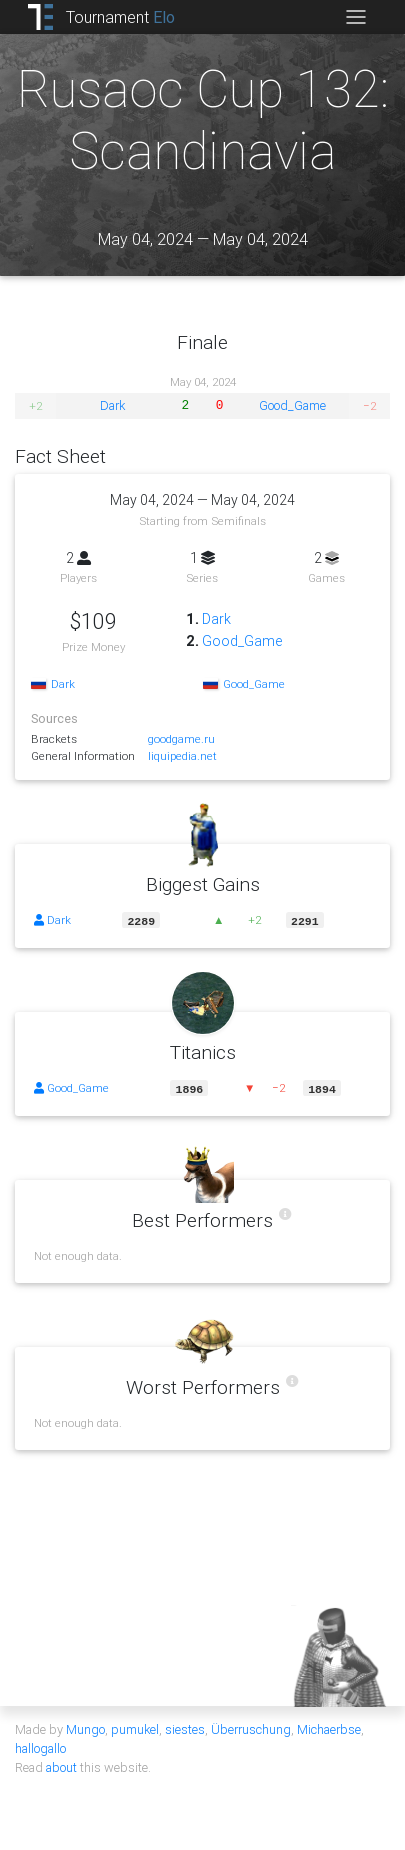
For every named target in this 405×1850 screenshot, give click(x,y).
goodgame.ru (181, 738)
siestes (185, 1727)
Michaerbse (329, 1727)
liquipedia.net (182, 755)
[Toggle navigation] (355, 17)
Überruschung (251, 1727)
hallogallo (40, 1746)
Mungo (85, 1727)
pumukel (135, 1727)
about (61, 1765)
